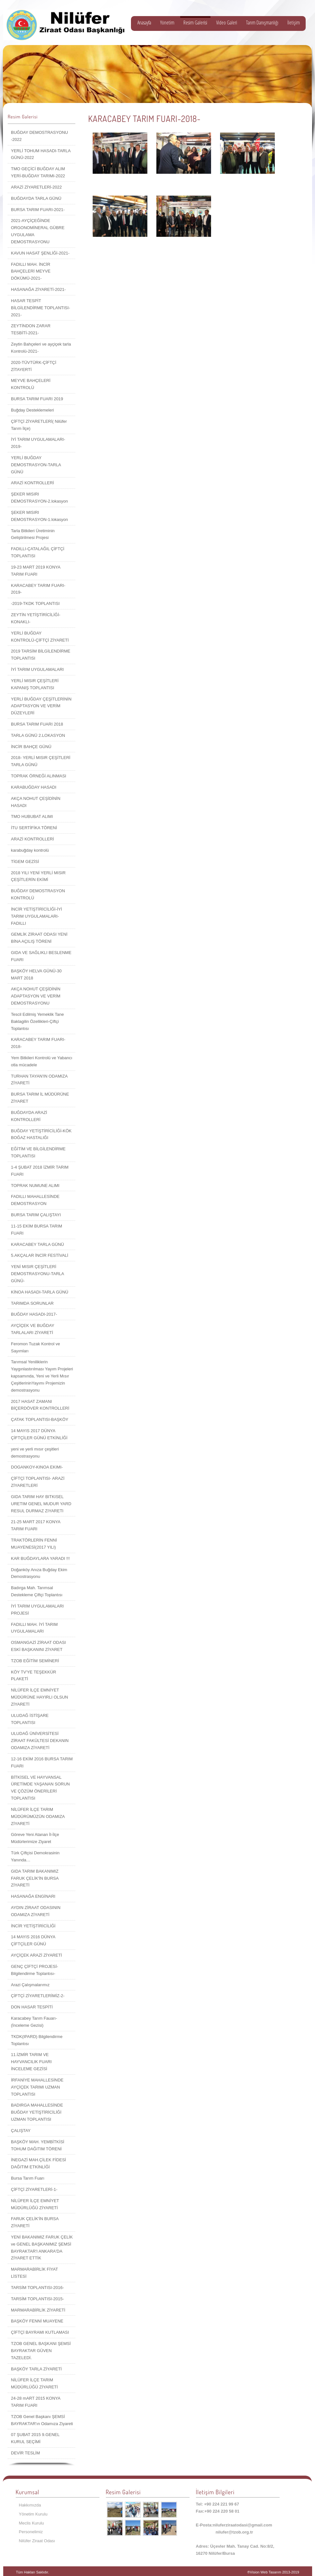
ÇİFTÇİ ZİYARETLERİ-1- (34, 2189)
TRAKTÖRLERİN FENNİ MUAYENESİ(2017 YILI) (34, 1544)
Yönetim (167, 22)
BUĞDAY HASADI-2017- (34, 1314)
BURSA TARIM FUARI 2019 (37, 398)
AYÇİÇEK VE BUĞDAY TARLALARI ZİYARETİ (32, 1329)
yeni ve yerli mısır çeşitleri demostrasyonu (35, 1453)
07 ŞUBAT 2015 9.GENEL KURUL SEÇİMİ (35, 2438)
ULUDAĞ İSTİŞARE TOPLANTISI (30, 1719)
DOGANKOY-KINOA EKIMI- (37, 1467)
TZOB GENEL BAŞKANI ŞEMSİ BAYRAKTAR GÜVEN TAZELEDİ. (41, 2350)
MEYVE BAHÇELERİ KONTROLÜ (31, 384)
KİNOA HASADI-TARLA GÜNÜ (39, 1292)
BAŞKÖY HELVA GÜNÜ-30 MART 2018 (36, 974)
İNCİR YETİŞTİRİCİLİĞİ (33, 1925)
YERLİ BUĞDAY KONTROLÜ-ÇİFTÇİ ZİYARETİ (40, 637)
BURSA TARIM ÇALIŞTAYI (36, 1214)
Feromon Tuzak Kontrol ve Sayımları (35, 1347)
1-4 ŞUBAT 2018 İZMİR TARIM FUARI (40, 1171)
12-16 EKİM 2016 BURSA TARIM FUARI (42, 1762)
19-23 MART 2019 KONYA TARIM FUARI (35, 571)
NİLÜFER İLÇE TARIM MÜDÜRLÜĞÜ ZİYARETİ (34, 2383)
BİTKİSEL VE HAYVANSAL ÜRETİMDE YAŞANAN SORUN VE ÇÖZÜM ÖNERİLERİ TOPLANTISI (40, 1788)
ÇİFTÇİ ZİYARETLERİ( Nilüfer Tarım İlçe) (39, 425)
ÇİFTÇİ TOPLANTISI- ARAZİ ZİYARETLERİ (37, 1482)
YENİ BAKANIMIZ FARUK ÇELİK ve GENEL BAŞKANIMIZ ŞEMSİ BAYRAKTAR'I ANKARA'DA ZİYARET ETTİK (42, 2247)
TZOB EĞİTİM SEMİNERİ (35, 1660)
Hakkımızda (30, 2505)
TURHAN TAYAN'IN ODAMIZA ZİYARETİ (39, 1080)
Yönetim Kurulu (33, 2514)
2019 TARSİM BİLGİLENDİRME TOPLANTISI (40, 655)
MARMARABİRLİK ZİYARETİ (38, 2310)
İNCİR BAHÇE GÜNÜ (31, 746)
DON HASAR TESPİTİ (32, 2007)
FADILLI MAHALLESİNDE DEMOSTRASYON (35, 1200)
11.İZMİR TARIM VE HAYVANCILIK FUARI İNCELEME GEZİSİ (31, 2061)
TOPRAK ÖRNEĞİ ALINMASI (38, 776)
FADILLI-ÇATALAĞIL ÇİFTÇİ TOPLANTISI (37, 552)
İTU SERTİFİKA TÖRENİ (34, 827)
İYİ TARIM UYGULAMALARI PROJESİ (37, 1610)
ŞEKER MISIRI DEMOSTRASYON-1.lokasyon (39, 516)
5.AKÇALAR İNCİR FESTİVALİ (39, 1255)
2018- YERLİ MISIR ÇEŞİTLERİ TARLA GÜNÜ (40, 761)
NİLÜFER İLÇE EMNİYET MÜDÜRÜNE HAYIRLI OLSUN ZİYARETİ (39, 1697)
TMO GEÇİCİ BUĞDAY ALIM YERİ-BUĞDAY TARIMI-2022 (38, 172)
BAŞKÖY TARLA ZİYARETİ (36, 2369)
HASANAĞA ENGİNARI (33, 1896)
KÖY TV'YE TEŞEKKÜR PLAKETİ (33, 1676)
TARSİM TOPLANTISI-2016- (37, 2287)
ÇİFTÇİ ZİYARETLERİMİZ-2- (38, 1995)
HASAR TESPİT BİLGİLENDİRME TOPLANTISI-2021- (40, 307)
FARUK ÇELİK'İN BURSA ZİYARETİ (35, 2222)
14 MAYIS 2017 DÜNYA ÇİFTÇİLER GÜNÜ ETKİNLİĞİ (39, 1434)
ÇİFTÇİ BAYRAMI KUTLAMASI (40, 2332)
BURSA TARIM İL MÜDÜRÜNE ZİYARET (40, 1098)
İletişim (293, 22)
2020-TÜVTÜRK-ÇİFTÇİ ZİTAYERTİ (33, 366)
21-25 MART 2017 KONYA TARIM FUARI (35, 1525)
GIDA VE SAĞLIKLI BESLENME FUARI (41, 956)
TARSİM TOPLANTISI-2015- (37, 2298)
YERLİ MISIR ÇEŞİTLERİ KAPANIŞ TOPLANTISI (35, 684)
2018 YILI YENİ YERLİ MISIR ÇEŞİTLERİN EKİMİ (38, 876)
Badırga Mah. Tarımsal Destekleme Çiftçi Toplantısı (36, 1591)
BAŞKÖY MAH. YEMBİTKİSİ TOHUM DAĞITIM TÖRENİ (37, 2145)
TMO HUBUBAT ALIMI (32, 816)
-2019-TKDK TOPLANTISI (35, 603)
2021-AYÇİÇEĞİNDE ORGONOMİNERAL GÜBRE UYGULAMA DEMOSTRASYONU (37, 231)
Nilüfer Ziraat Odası (37, 2540)
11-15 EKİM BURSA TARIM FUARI (36, 1230)
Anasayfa (144, 22)
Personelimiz (31, 2531)
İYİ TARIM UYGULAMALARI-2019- (38, 443)
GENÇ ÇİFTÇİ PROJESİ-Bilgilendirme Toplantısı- (34, 1970)
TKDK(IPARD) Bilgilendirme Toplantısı (36, 2040)
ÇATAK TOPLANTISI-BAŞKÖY (39, 1419)
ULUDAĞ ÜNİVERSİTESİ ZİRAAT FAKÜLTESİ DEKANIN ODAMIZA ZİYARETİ (40, 1740)
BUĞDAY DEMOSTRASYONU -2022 (39, 136)
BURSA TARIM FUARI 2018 (37, 724)
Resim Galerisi (195, 22)
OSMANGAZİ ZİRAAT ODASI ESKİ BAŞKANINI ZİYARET (38, 1646)
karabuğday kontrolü (30, 850)
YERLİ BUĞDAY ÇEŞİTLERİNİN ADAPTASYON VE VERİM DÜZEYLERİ (41, 706)
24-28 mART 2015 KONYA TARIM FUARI (35, 2402)
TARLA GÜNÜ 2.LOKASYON (38, 735)
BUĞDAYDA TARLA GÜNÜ (36, 198)
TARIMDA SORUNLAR (32, 1303)
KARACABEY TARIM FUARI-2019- (38, 589)
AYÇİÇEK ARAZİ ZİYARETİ (36, 1955)
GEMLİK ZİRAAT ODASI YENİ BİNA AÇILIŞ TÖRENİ (39, 938)
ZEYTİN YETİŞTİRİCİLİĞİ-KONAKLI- (35, 618)
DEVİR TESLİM (25, 2453)
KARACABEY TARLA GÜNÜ (37, 1244)
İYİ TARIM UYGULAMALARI (37, 669)
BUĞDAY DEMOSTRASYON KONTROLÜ (38, 894)
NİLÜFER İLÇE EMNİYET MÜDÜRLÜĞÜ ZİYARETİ (35, 2204)
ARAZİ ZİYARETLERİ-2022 (36, 187)
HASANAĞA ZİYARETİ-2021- (38, 289)
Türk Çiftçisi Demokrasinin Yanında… (35, 1856)
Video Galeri (226, 22)
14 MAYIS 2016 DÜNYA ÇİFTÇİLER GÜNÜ (33, 1940)
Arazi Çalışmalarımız (30, 1984)
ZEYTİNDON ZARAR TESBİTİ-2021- (31, 329)
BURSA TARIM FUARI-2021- (38, 209)
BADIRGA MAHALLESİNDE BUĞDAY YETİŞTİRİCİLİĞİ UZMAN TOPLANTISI (37, 2112)
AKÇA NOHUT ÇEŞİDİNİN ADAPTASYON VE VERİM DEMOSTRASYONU (35, 996)
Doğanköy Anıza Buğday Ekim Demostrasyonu (39, 1573)
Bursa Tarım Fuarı (27, 2178)
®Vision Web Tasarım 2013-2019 (273, 2572)
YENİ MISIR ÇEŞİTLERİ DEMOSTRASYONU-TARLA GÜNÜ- (37, 1273)
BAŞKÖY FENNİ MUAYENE (37, 2321)
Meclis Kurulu (31, 2523)
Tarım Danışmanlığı (262, 22)
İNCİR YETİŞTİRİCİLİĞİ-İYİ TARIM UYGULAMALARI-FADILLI (36, 916)
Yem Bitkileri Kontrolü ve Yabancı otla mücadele (41, 1061)
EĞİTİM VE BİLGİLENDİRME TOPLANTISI (38, 1152)
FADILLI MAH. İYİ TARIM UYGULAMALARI (34, 1628)
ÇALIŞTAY (21, 2130)
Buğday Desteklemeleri (32, 410)
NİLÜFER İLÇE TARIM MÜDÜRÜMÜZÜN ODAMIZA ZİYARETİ (38, 1816)
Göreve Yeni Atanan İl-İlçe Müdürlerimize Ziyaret (35, 1838)
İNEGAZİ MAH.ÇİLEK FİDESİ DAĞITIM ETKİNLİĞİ (38, 2163)
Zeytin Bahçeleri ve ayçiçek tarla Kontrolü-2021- (41, 348)
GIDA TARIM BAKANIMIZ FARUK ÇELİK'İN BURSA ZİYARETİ (35, 1878)
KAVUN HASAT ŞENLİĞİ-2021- (40, 253)
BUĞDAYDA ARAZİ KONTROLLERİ (29, 1116)
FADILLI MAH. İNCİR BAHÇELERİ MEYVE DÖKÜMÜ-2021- (31, 271)
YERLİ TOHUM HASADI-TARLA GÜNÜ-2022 (40, 154)
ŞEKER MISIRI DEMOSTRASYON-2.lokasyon (39, 498)
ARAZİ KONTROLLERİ (32, 482)
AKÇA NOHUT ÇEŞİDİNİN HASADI (35, 802)
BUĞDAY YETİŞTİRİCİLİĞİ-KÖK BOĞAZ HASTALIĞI (41, 1134)
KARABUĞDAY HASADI (33, 787)
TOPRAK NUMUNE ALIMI (35, 1185)
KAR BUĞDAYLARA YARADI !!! (40, 1558)
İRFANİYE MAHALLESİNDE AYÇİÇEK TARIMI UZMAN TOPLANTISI (37, 2087)
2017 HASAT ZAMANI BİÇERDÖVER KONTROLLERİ (40, 1405)
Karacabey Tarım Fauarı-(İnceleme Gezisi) (34, 2022)
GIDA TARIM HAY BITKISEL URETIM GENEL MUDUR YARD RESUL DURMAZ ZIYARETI (41, 1503)
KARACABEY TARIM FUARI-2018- (38, 1043)
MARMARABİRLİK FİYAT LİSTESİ (34, 2273)
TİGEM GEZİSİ (25, 861)
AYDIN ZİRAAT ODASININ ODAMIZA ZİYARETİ (35, 1911)
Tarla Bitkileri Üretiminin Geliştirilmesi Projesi (33, 534)
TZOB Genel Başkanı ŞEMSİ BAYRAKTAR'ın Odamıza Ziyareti (42, 2420)
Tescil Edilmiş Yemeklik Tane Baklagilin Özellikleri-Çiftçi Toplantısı (37, 1021)
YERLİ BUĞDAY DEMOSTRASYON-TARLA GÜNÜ (36, 464)
